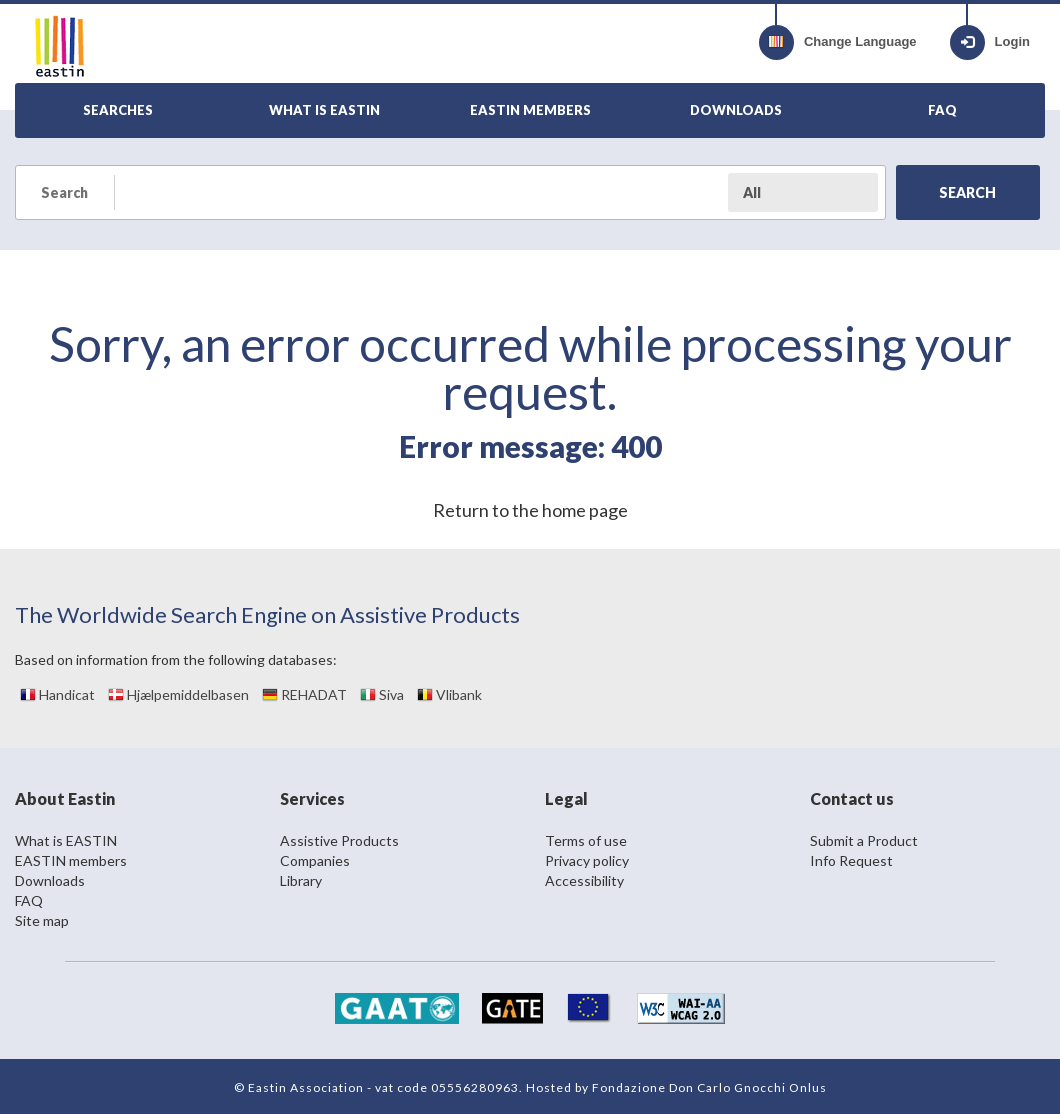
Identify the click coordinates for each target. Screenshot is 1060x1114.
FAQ (29, 900)
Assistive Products (339, 840)
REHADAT (304, 694)
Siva (382, 694)
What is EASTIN (66, 840)
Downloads (50, 880)
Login (990, 42)
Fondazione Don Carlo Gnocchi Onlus (709, 1087)
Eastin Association (306, 1087)
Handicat (57, 694)
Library (301, 880)
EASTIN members (71, 860)
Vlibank (449, 694)
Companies (315, 860)
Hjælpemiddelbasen (178, 694)
